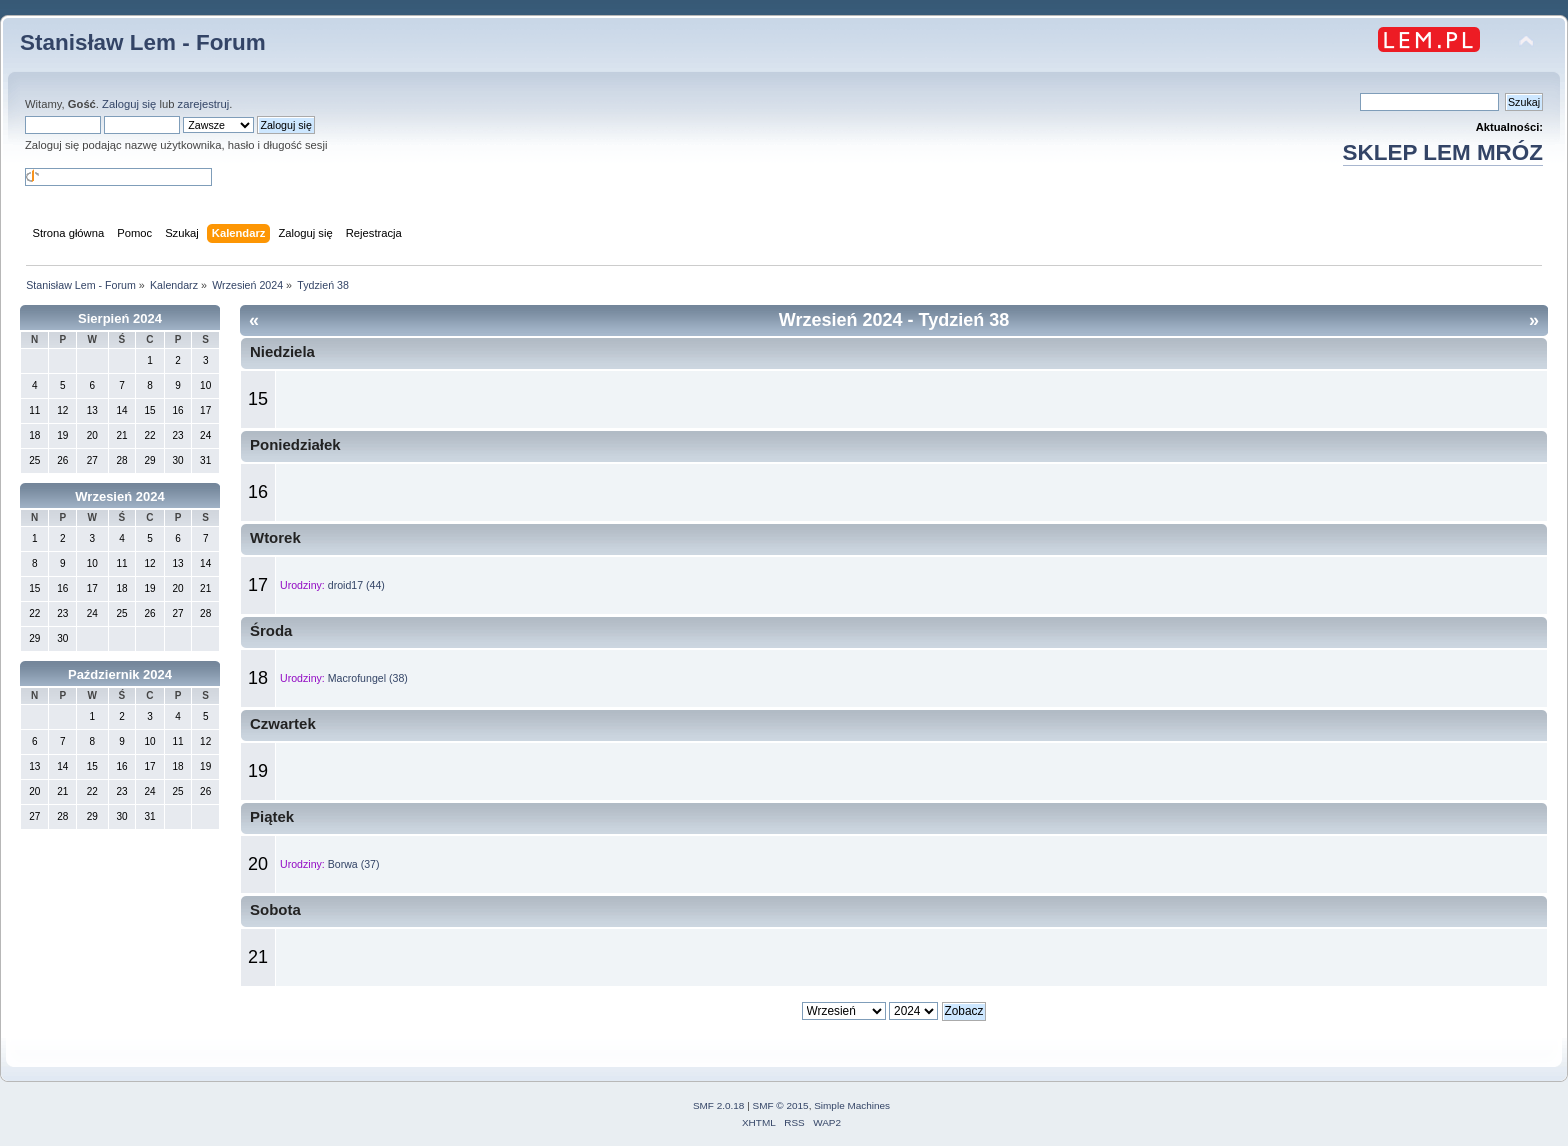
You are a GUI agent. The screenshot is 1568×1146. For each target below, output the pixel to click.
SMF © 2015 (781, 1105)
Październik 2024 (120, 674)
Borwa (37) (354, 864)
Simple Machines (852, 1105)
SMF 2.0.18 (719, 1105)
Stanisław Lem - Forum (143, 42)
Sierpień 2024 (120, 318)
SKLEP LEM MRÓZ (1443, 152)
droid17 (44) (356, 585)
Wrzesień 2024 (119, 496)
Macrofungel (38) (368, 678)
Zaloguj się (129, 104)
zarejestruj (204, 104)
